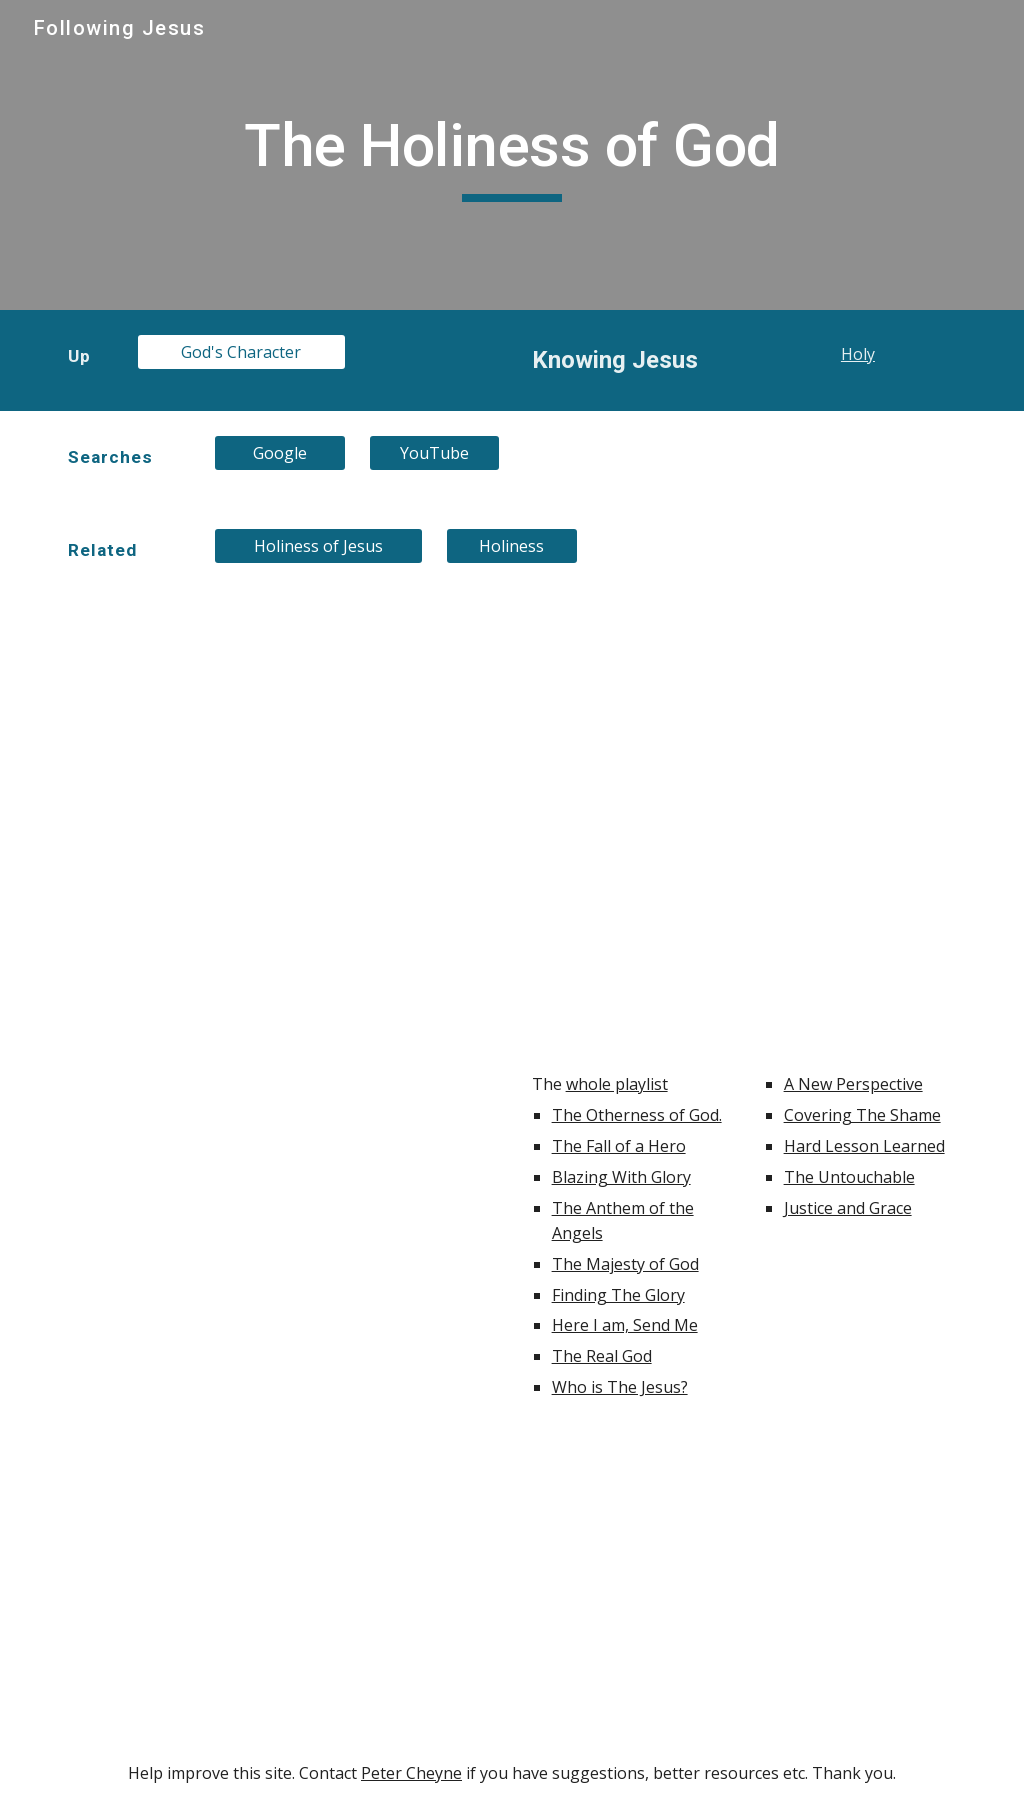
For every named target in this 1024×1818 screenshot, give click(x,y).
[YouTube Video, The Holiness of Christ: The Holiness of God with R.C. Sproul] (628, 957)
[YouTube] (434, 453)
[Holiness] (511, 546)
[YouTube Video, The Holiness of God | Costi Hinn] (744, 1580)
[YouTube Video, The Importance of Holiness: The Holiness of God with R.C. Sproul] (280, 744)
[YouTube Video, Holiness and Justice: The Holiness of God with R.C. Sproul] (860, 679)
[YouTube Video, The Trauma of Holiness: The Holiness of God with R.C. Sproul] (628, 679)
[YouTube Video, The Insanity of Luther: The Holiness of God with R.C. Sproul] (628, 818)
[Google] (279, 453)
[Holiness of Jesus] (318, 546)
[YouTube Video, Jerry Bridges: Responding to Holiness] (280, 1580)
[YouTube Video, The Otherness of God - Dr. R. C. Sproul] (280, 1213)
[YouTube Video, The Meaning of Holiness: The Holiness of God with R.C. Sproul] (860, 818)
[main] (511, 155)
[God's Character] (241, 352)
